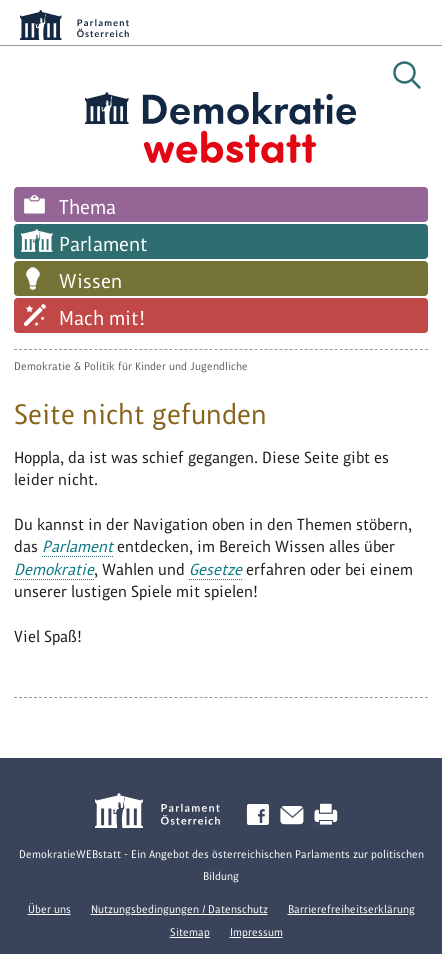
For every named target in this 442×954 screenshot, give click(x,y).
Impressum (256, 932)
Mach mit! (102, 318)
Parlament (103, 244)
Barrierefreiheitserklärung (351, 909)
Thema (87, 207)
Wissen (90, 281)
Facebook (262, 815)
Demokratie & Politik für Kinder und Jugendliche (131, 366)
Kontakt (296, 815)
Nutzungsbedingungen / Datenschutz (179, 909)
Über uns (49, 909)
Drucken (330, 815)
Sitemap (190, 932)
